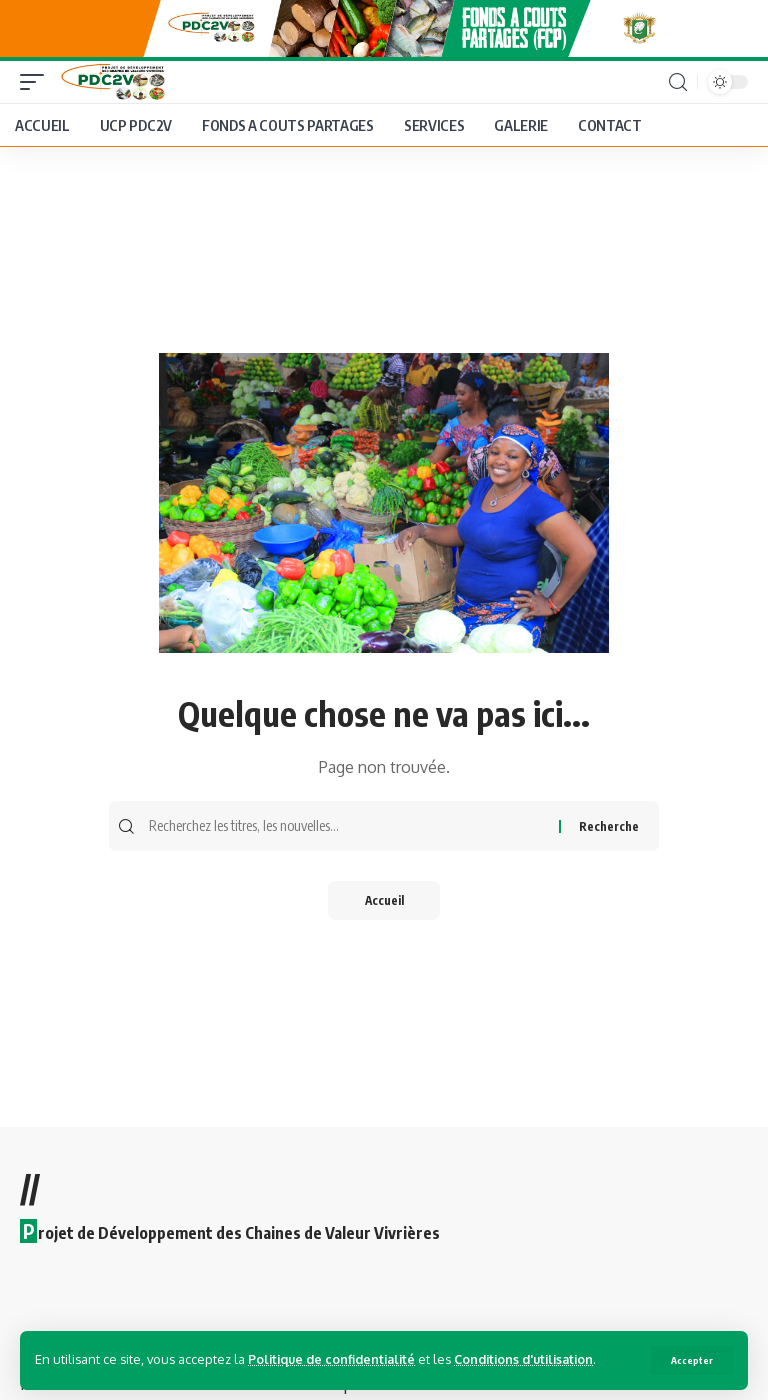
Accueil (384, 905)
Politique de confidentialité (334, 1359)
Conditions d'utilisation (533, 1359)
